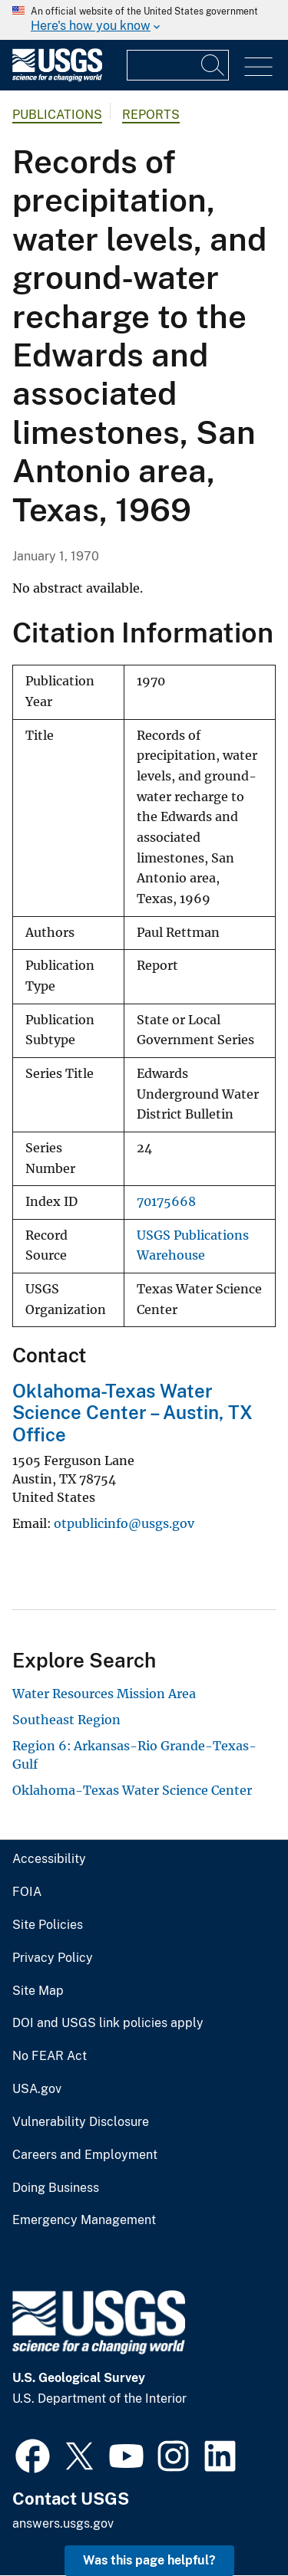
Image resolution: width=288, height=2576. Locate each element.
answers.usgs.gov (63, 2523)
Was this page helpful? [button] (149, 2560)
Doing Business (55, 2188)
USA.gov (36, 2089)
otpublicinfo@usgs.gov (124, 1523)
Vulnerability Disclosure (80, 2122)
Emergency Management (84, 2220)
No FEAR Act (49, 2056)
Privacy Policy (52, 1958)
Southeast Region (66, 1719)
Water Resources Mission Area (104, 1693)
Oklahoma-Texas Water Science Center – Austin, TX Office (132, 1413)
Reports (151, 114)
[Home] (57, 78)
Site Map (38, 1991)
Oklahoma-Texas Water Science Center (132, 1790)
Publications (57, 114)
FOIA (26, 1892)
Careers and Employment (84, 2155)
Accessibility (49, 1859)
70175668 (166, 1201)
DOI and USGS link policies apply (108, 2023)
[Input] (178, 65)
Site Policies (47, 1925)
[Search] (213, 65)
